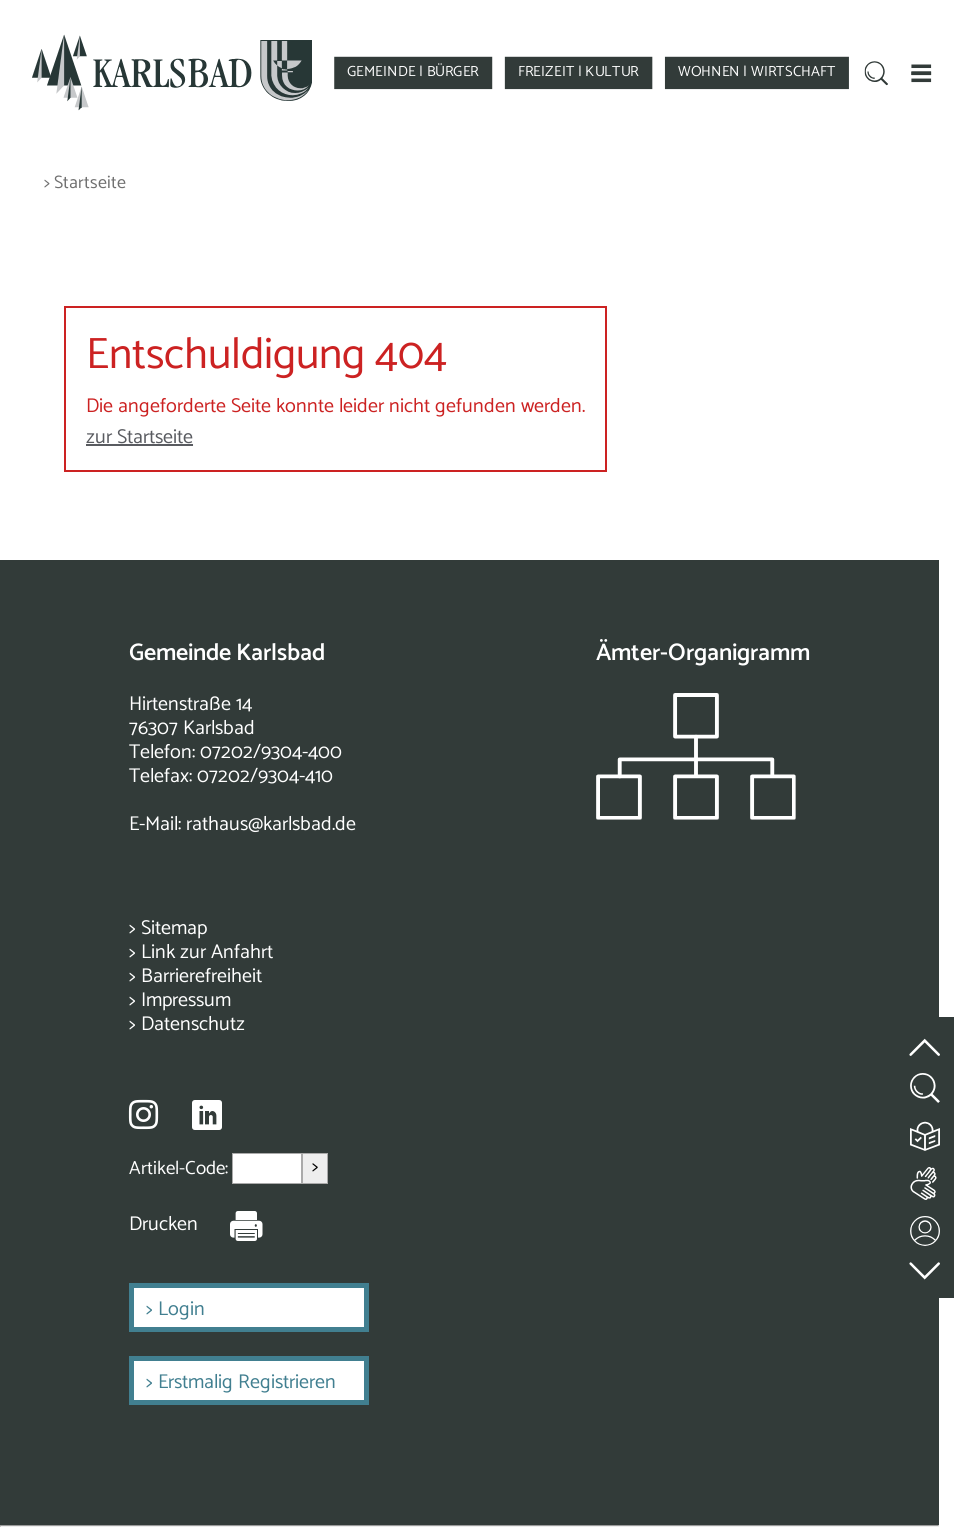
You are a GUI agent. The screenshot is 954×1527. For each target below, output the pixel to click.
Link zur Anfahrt (207, 952)
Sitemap (174, 928)
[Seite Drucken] (231, 1225)
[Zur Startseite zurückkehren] (171, 42)
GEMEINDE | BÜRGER (412, 72)
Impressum (186, 1000)
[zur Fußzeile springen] (926, 1265)
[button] (921, 72)
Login (181, 1309)
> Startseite (85, 183)
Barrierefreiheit (201, 976)
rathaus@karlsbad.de (271, 824)
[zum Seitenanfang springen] (926, 1035)
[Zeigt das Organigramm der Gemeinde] (696, 814)
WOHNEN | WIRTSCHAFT (756, 72)
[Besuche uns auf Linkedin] (207, 1115)
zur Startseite (139, 437)
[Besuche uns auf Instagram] (143, 1114)
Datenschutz (193, 1024)
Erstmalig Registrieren (247, 1382)
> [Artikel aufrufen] (315, 1167)
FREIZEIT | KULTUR (578, 72)
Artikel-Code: (180, 1168)
